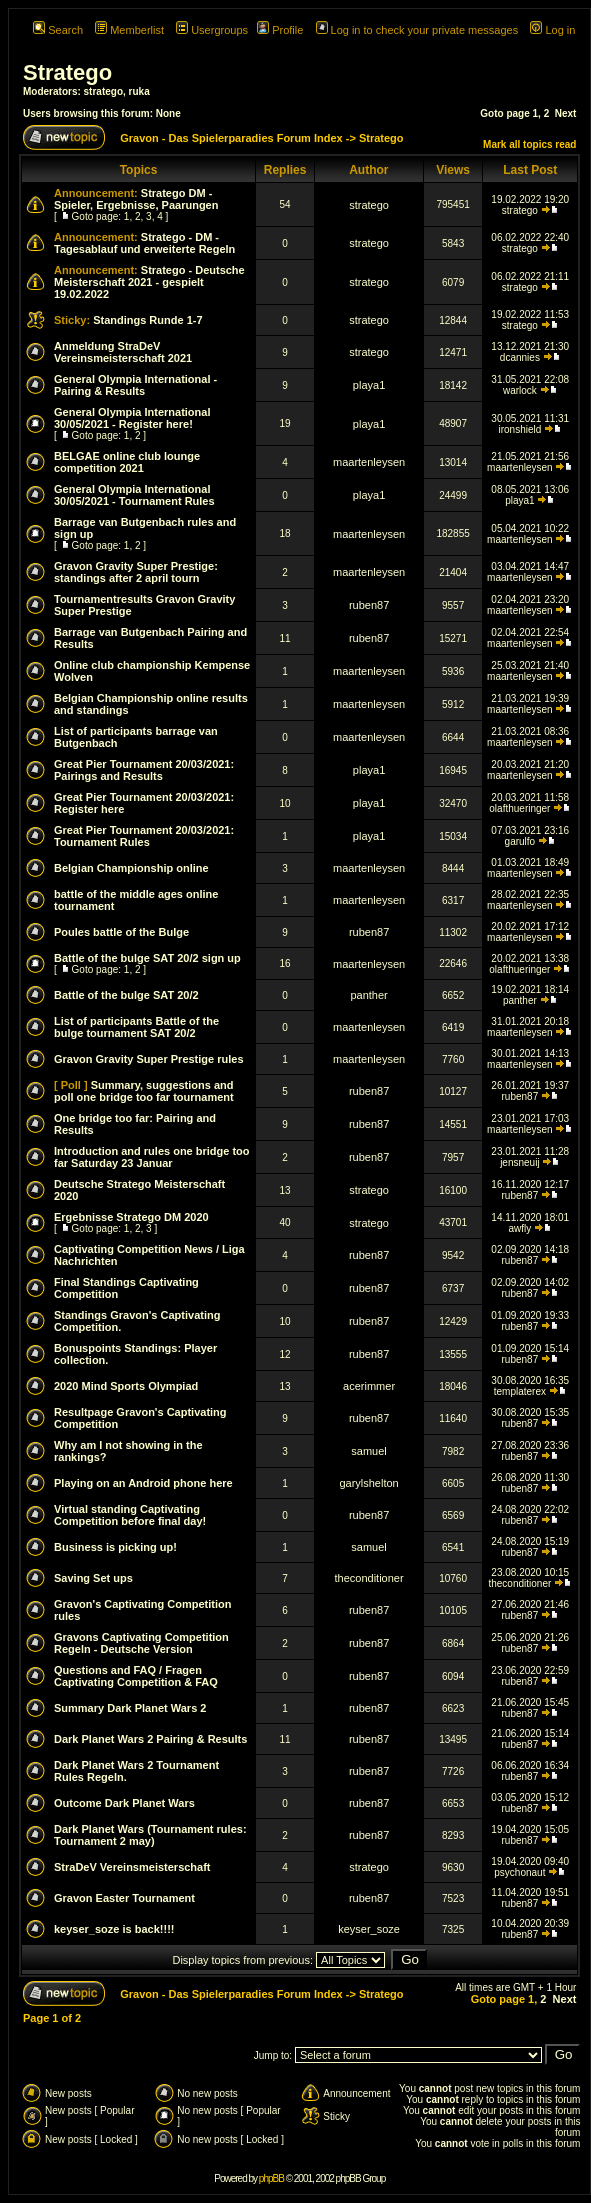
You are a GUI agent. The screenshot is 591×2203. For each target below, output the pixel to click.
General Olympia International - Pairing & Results (135, 385)
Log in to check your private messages (417, 30)
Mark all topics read (529, 144)
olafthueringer (519, 808)
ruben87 (369, 605)
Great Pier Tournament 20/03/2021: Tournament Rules (144, 836)
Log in (552, 30)
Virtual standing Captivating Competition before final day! (130, 1515)
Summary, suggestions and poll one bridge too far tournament (144, 1091)
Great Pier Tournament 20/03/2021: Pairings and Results (144, 770)
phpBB (271, 2178)
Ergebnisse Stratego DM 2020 (131, 1217)
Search (58, 30)
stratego (103, 91)
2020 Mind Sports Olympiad (126, 1386)
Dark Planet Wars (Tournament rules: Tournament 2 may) (150, 1835)
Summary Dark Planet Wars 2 (130, 1708)
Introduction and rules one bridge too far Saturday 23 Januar (152, 1157)
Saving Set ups (93, 1578)
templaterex (520, 1391)
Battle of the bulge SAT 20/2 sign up (147, 958)
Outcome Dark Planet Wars (124, 1803)
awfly (519, 1228)
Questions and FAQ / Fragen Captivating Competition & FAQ (136, 1676)
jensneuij (519, 1162)
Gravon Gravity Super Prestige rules (149, 1059)
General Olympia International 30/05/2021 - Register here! (132, 418)
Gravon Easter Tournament (124, 1898)
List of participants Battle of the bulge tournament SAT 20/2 (136, 1027)
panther (368, 995)
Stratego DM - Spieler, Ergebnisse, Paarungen (136, 199)
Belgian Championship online (131, 868)
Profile (280, 30)
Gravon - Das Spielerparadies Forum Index (231, 138)
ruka (139, 91)
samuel (368, 1451)
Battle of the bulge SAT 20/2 (126, 995)
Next (566, 113)
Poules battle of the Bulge (121, 932)
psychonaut (519, 1872)
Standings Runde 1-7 (147, 320)
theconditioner (369, 1578)
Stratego (67, 72)
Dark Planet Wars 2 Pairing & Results (150, 1739)
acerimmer (369, 1386)
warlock (520, 390)
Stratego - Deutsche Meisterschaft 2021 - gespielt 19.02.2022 (149, 282)
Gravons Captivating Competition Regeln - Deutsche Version (141, 1643)
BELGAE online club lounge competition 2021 (127, 462)
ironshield (519, 429)
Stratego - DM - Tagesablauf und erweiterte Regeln (144, 243)
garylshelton (368, 1483)
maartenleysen (369, 462)
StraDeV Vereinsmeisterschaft (132, 1867)
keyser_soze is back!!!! (114, 1929)
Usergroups (212, 30)
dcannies (520, 357)
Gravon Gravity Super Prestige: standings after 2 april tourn (136, 572)
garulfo (520, 841)
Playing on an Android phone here (143, 1483)
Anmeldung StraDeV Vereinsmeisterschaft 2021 (123, 352)
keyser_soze (369, 1929)
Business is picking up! (115, 1547)
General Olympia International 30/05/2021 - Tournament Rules (134, 495)
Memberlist (129, 30)
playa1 (369, 385)
